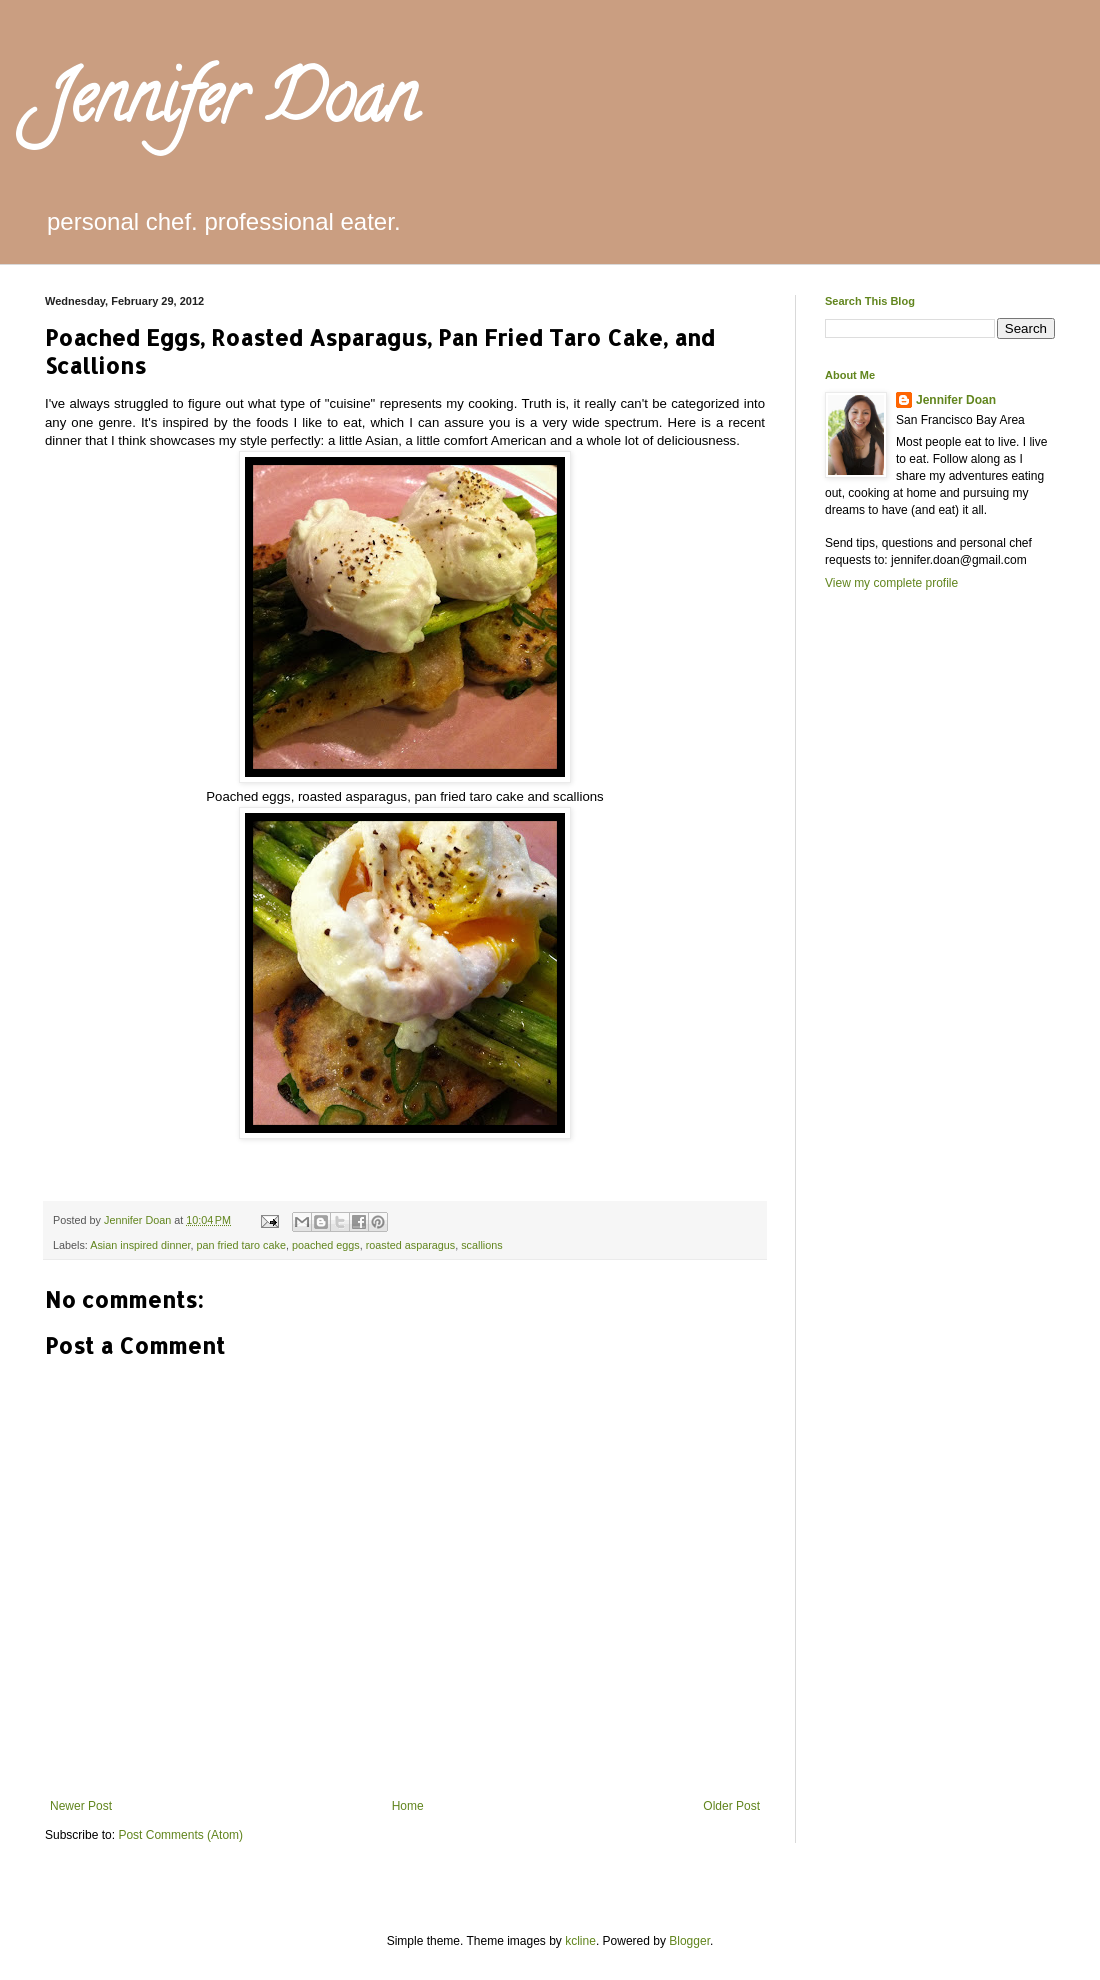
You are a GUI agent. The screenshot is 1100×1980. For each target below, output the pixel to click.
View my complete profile (891, 583)
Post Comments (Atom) (180, 1835)
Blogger (689, 1941)
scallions (481, 1245)
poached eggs (326, 1245)
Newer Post (81, 1806)
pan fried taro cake (240, 1245)
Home (408, 1806)
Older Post (731, 1806)
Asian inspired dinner (140, 1245)
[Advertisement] (905, 952)
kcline (580, 1941)
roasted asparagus (410, 1245)
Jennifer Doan (231, 106)
